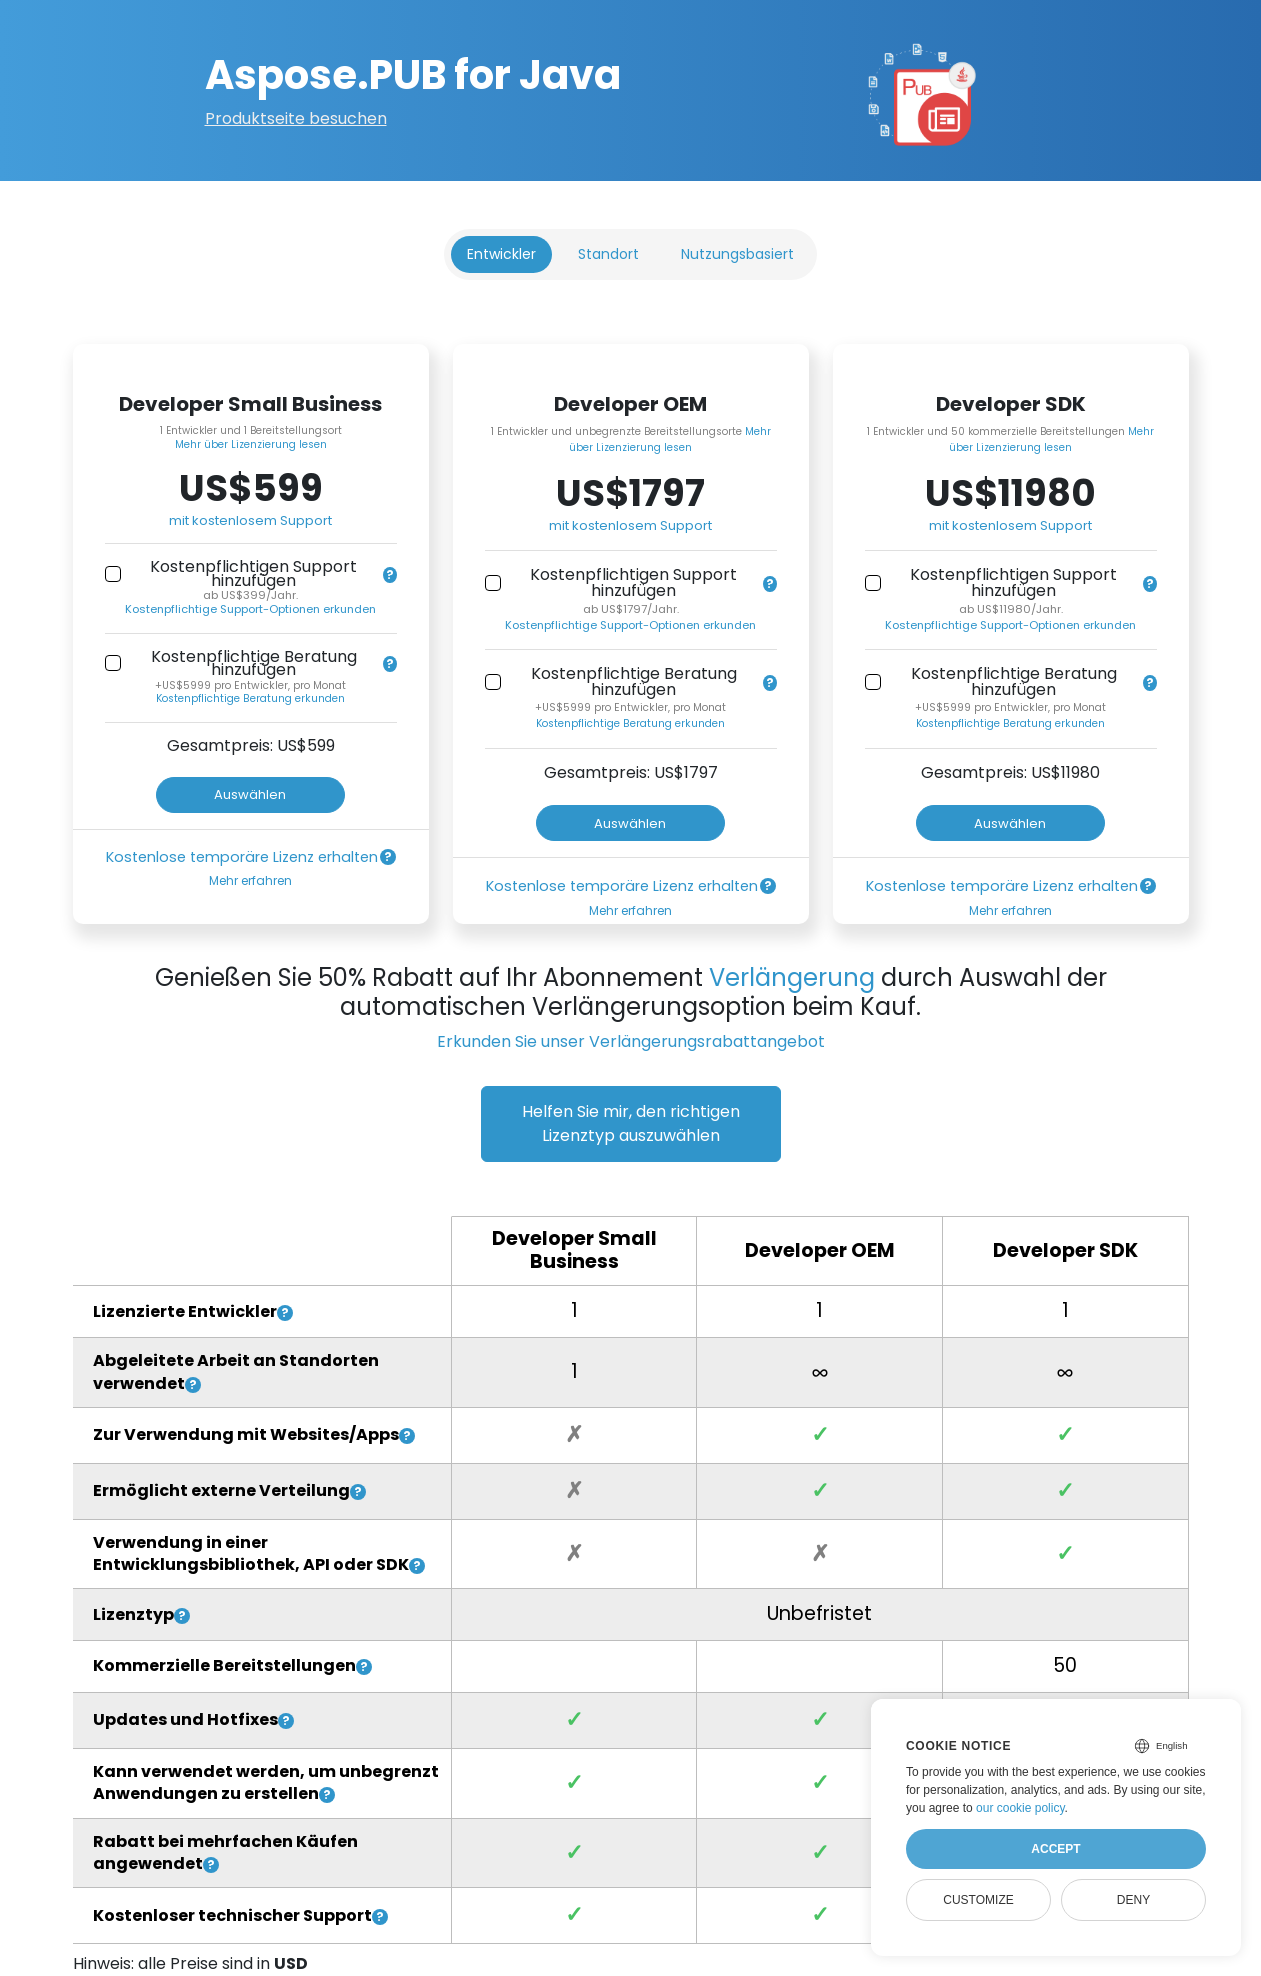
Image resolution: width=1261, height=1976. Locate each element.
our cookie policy (1020, 1808)
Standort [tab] (608, 254)
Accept (1055, 1849)
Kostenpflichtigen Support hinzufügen (253, 573)
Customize (978, 1900)
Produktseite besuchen (296, 118)
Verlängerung (792, 977)
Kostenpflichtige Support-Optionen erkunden (250, 609)
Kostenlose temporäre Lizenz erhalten (242, 857)
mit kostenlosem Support (250, 520)
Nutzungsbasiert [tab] (737, 254)
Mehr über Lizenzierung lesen (251, 444)
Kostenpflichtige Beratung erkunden (250, 698)
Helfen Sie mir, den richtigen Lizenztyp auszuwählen (631, 1123)
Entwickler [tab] (501, 254)
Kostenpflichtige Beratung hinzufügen (254, 663)
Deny (1133, 1900)
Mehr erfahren (250, 880)
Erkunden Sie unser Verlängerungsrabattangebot (631, 1041)
